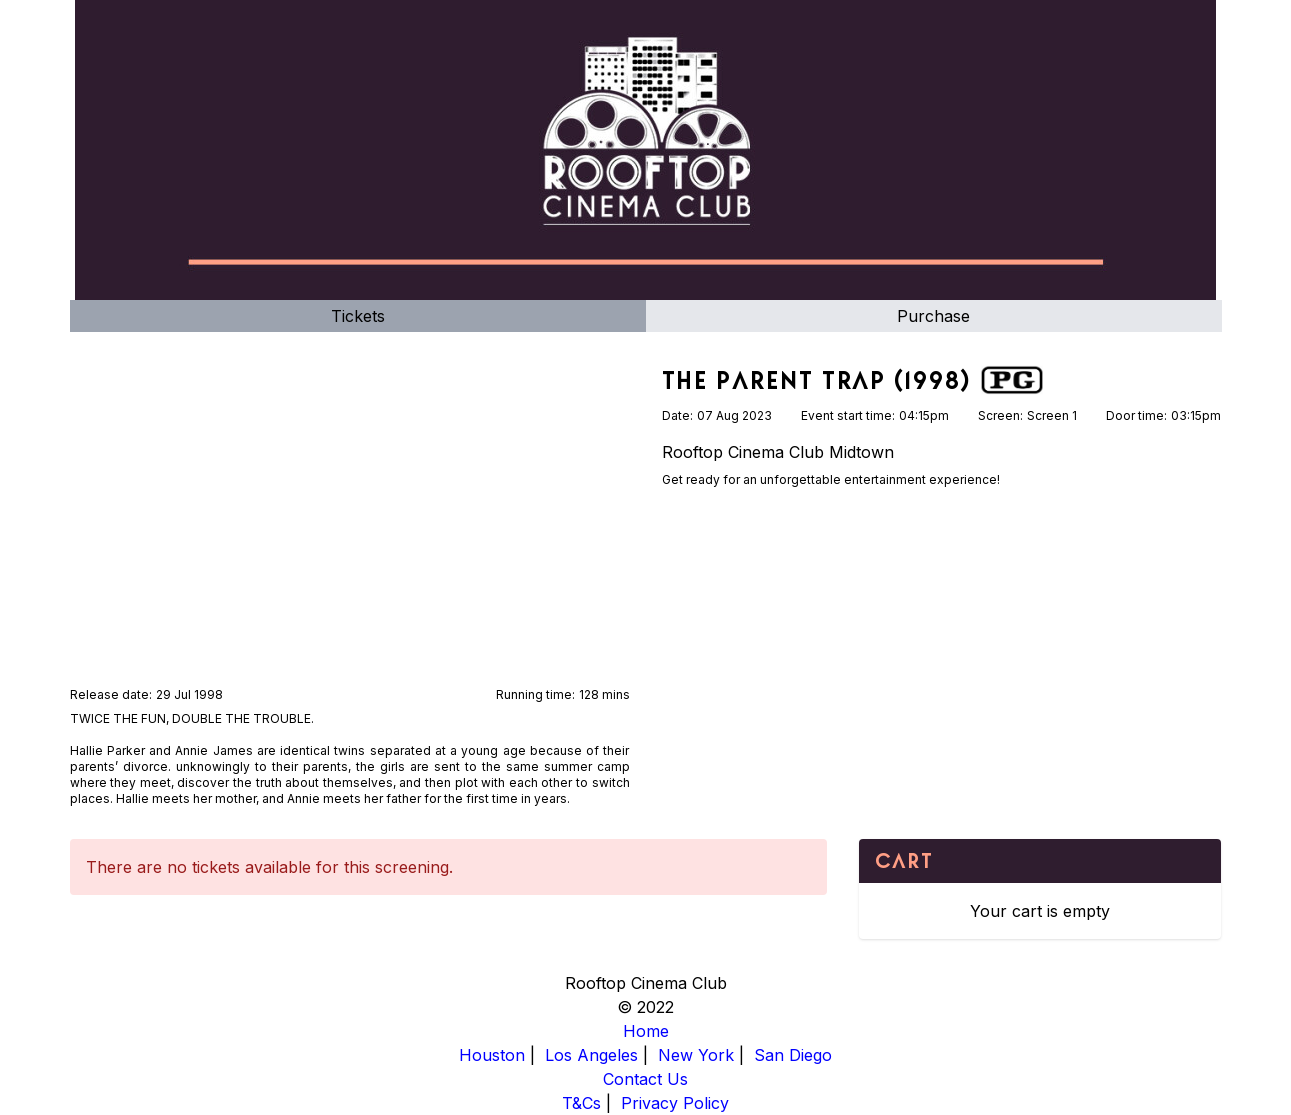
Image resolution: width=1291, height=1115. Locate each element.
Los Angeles (591, 1055)
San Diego (793, 1055)
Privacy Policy (675, 1103)
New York (696, 1055)
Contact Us (645, 1079)
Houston (492, 1055)
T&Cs (581, 1103)
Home (646, 1031)
